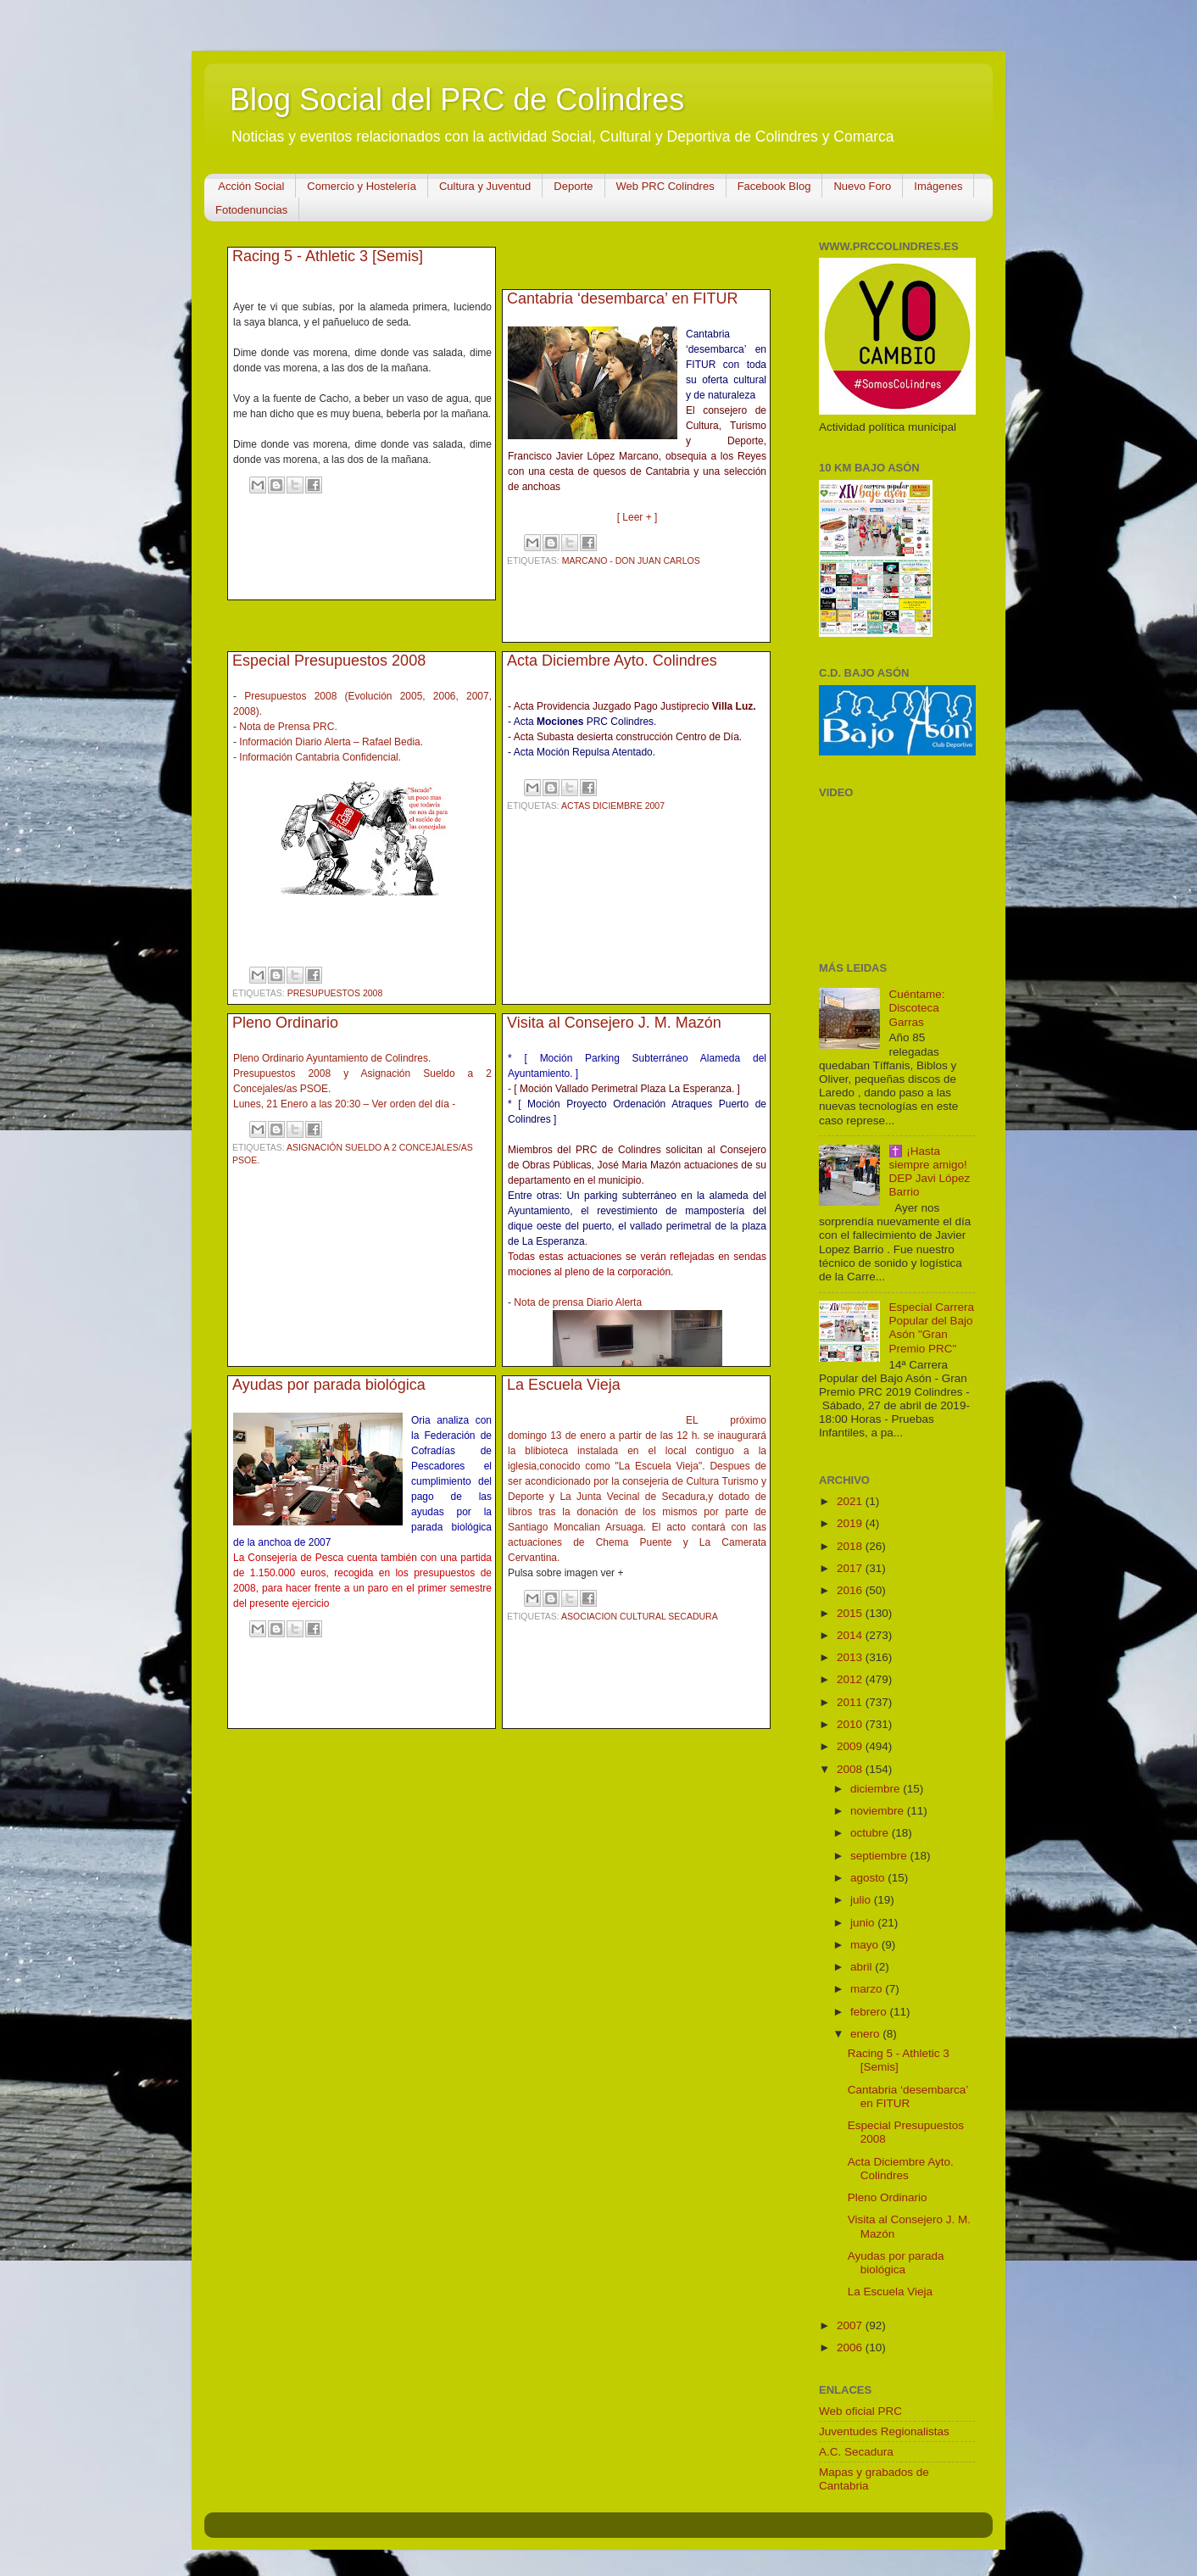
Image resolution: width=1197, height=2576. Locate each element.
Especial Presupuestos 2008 (329, 660)
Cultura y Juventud (485, 186)
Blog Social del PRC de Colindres (457, 99)
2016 (851, 1590)
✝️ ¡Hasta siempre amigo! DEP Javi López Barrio (929, 1172)
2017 (851, 1568)
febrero (870, 2011)
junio (863, 1922)
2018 (851, 1546)
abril (862, 1966)
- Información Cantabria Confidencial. (317, 757)
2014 (851, 1635)
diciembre (876, 1788)
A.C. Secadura (856, 2451)
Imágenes (938, 186)
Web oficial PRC (860, 2411)
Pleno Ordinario (285, 1022)
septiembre (880, 1855)
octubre (871, 1832)
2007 (851, 2325)
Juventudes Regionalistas (884, 2431)
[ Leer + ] (637, 517)
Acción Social (251, 186)
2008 (851, 1769)
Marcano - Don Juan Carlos (631, 560)
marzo (867, 1988)
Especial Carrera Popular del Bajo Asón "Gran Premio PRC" (931, 1328)
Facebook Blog (774, 186)
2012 (851, 1679)
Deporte (573, 186)
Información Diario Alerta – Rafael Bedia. (331, 742)
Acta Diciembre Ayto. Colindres (612, 660)
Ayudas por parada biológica (329, 1384)
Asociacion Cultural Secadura (639, 1616)
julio (862, 1899)
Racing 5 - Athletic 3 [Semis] (327, 256)
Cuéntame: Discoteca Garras (916, 1008)
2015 (851, 1613)
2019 (851, 1523)
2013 (851, 1657)
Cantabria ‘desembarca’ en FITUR (622, 298)
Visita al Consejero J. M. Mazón (614, 1022)
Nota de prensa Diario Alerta (578, 1302)
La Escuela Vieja (564, 1384)
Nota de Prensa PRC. (288, 727)
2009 (851, 1746)
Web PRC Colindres (665, 186)
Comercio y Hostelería (361, 186)
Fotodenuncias (251, 210)
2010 (851, 1724)
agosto (869, 1877)
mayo (866, 1944)
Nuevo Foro (862, 186)
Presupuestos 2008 (335, 993)
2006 (851, 2347)
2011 (851, 1702)
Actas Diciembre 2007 (613, 805)
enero (866, 2033)
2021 (851, 1501)
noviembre (878, 1810)
